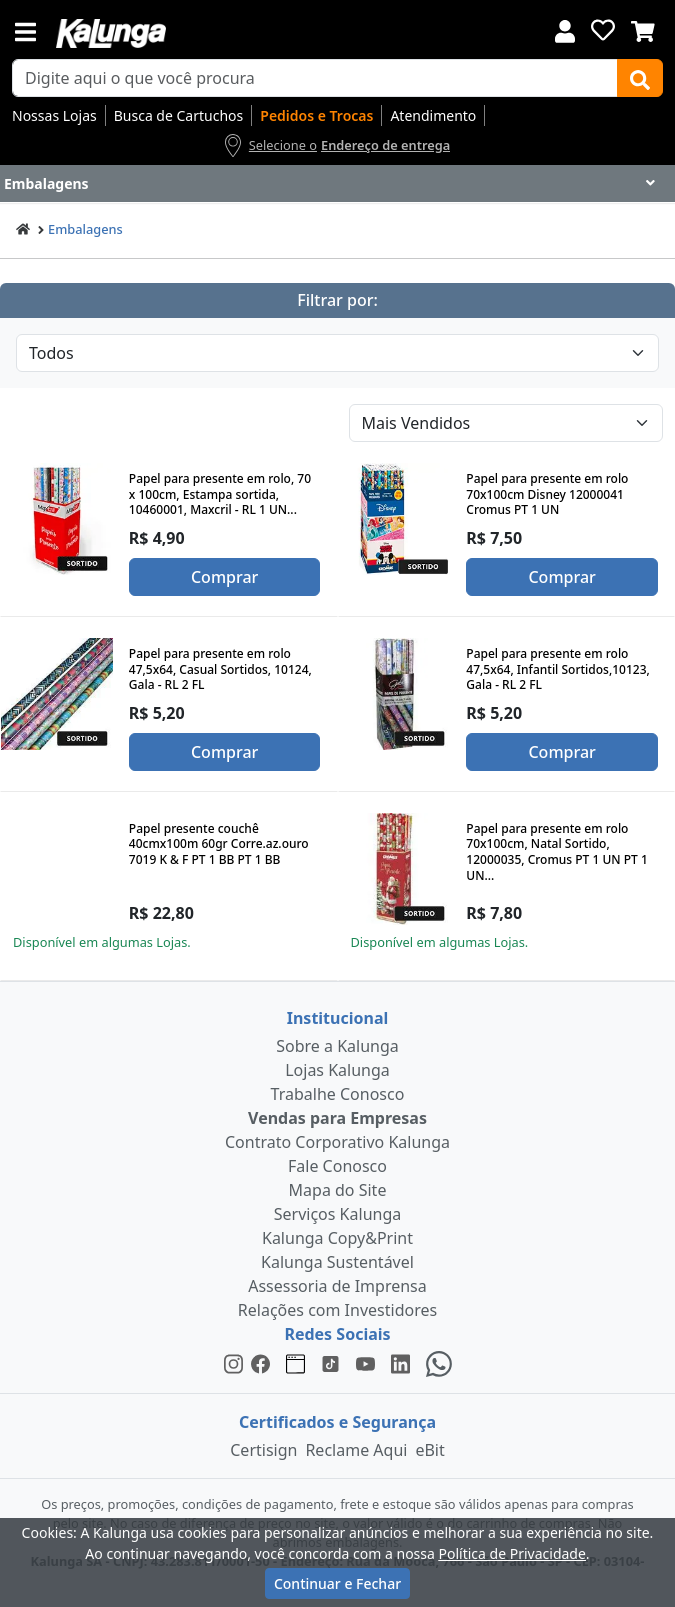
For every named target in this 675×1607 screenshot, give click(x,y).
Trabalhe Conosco (338, 1094)
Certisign (263, 1450)
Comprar (224, 577)
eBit (429, 1450)
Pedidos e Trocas (316, 115)
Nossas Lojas (54, 115)
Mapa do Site (338, 1190)
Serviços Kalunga (337, 1214)
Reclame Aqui (356, 1450)
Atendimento (433, 115)
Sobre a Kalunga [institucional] (337, 1046)
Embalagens (85, 229)
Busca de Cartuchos (179, 115)
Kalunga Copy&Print (337, 1238)
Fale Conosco (337, 1166)
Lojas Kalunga (337, 1070)
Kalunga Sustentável (337, 1262)
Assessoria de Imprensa (337, 1286)
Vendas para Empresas (337, 1118)
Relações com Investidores (337, 1310)
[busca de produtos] (315, 78)
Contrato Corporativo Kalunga (337, 1142)
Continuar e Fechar (337, 1583)
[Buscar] (640, 78)
